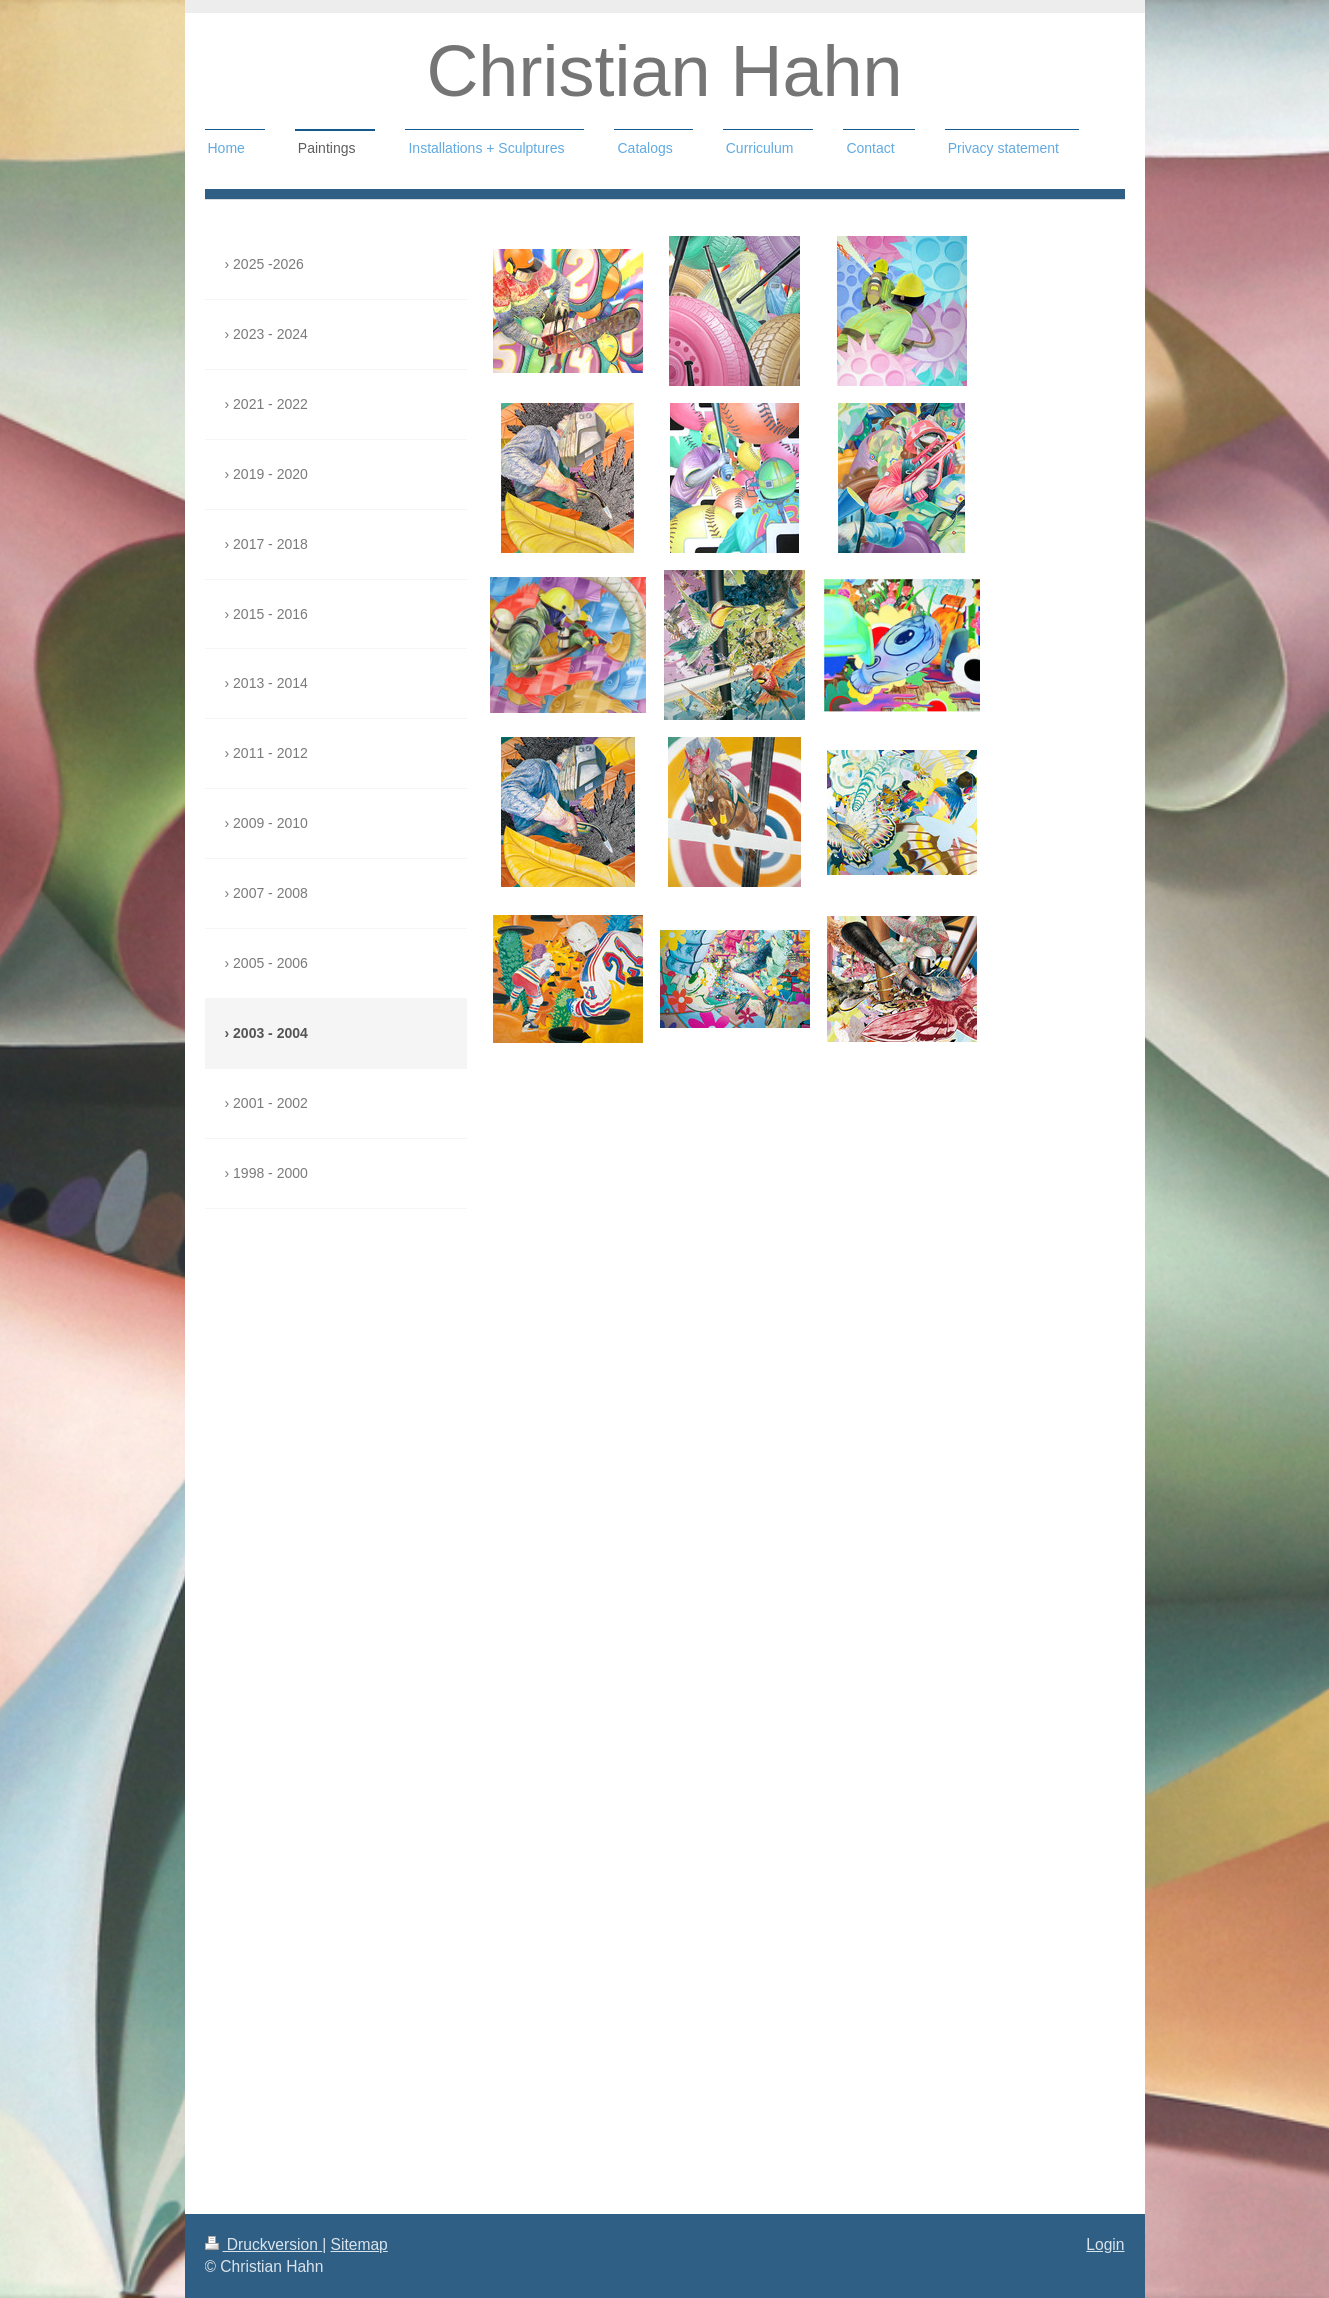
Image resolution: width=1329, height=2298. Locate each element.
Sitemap (359, 2244)
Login (1105, 2244)
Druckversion (264, 2244)
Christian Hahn (664, 71)
